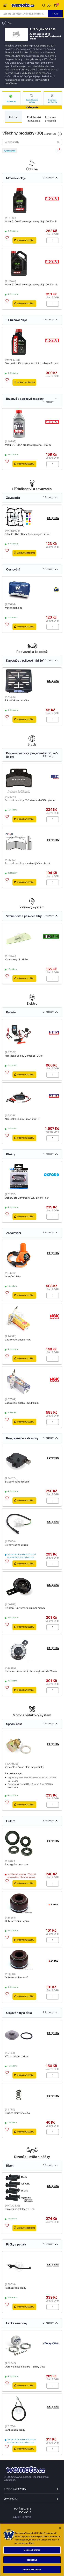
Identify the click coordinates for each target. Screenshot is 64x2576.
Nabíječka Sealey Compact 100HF (24, 1057)
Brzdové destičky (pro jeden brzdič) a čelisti (30, 756)
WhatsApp (11, 101)
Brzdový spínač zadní (16, 1547)
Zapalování (30, 1235)
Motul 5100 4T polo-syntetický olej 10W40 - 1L (31, 221)
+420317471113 (22, 2522)
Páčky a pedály (30, 2249)
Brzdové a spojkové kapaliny (30, 400)
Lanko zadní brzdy (15, 2434)
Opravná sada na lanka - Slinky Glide (25, 2371)
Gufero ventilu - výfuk (17, 1924)
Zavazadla (30, 498)
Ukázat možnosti (26, 382)
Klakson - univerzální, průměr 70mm (25, 1611)
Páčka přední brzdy (15, 2292)
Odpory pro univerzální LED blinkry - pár (27, 1199)
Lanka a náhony (30, 2328)
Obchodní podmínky (52, 101)
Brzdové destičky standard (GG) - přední (27, 864)
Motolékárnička (13, 608)
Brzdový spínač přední (17, 1484)
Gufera (30, 1824)
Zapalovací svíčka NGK (18, 1342)
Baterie (30, 1014)
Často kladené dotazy (32, 101)
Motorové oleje (30, 178)
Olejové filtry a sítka (30, 2017)
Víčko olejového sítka (16, 2060)
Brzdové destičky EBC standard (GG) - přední (30, 801)
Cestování (30, 570)
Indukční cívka (13, 1278)
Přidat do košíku (26, 240)
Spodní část (30, 1727)
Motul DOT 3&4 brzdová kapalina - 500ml (28, 445)
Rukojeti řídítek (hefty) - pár (20, 2213)
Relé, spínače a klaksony (30, 1441)
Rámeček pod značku (17, 701)
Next (61, 119)
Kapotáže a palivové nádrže (30, 661)
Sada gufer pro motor (17, 1868)
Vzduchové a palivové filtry (30, 917)
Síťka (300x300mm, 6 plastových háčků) (28, 534)
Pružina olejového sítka (18, 2117)
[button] (49, 5)
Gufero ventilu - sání (16, 1981)
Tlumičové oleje (30, 320)
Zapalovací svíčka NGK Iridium (22, 1405)
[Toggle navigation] (5, 6)
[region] (32, 2549)
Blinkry (30, 1156)
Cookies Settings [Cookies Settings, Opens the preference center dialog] (32, 2550)
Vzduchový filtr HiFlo (16, 961)
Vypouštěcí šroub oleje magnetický (24, 1770)
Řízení (30, 2170)
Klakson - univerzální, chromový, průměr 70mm (31, 1674)
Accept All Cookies (32, 2569)
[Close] (60, 2528)
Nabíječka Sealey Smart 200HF (22, 1120)
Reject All (32, 2560)
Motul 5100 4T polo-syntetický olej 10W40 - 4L (31, 284)
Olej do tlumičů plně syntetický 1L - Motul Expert (31, 363)
